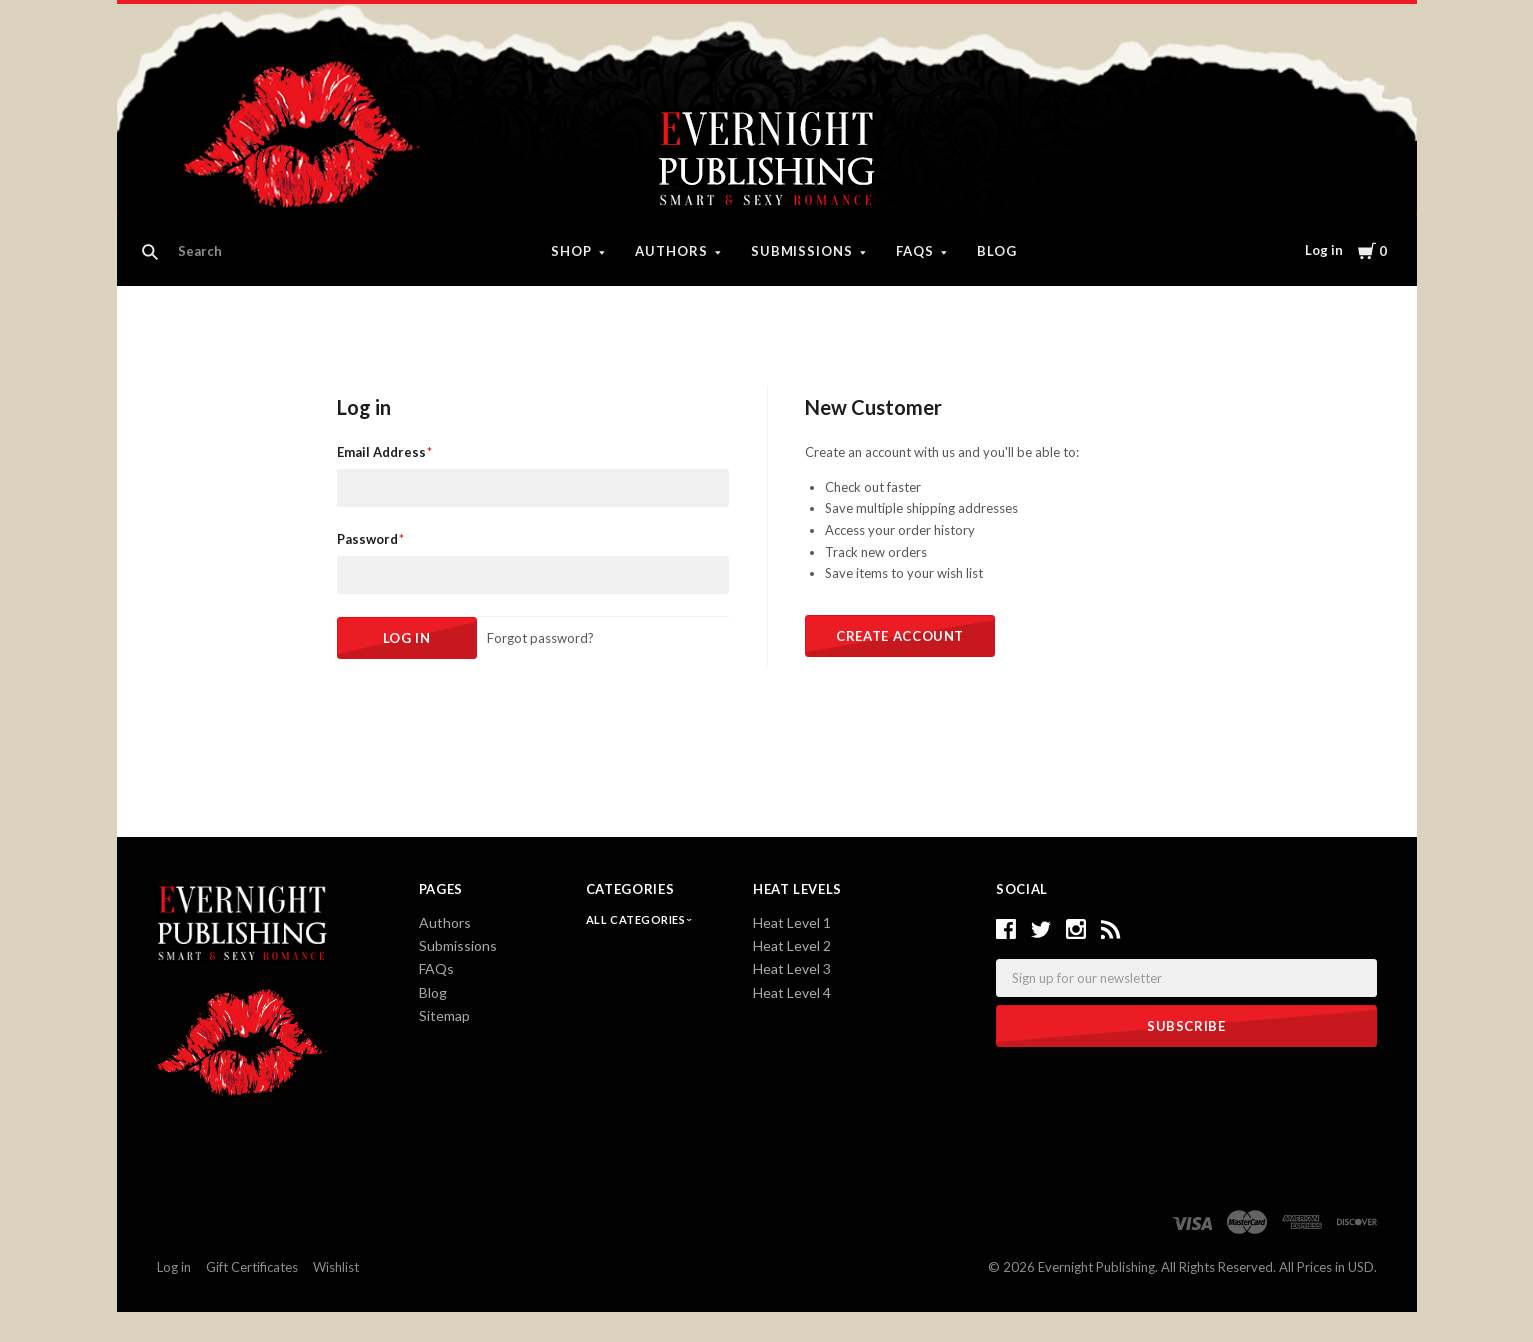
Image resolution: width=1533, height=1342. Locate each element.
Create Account (900, 636)
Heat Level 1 (792, 922)
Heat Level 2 (792, 945)
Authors (671, 251)
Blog (997, 251)
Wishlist (336, 1267)
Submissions (802, 251)
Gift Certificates (252, 1267)
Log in (1324, 250)
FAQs (915, 251)
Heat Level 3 (792, 968)
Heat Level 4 (792, 992)
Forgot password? (540, 638)
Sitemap (444, 1015)
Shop (571, 251)
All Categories (637, 919)
